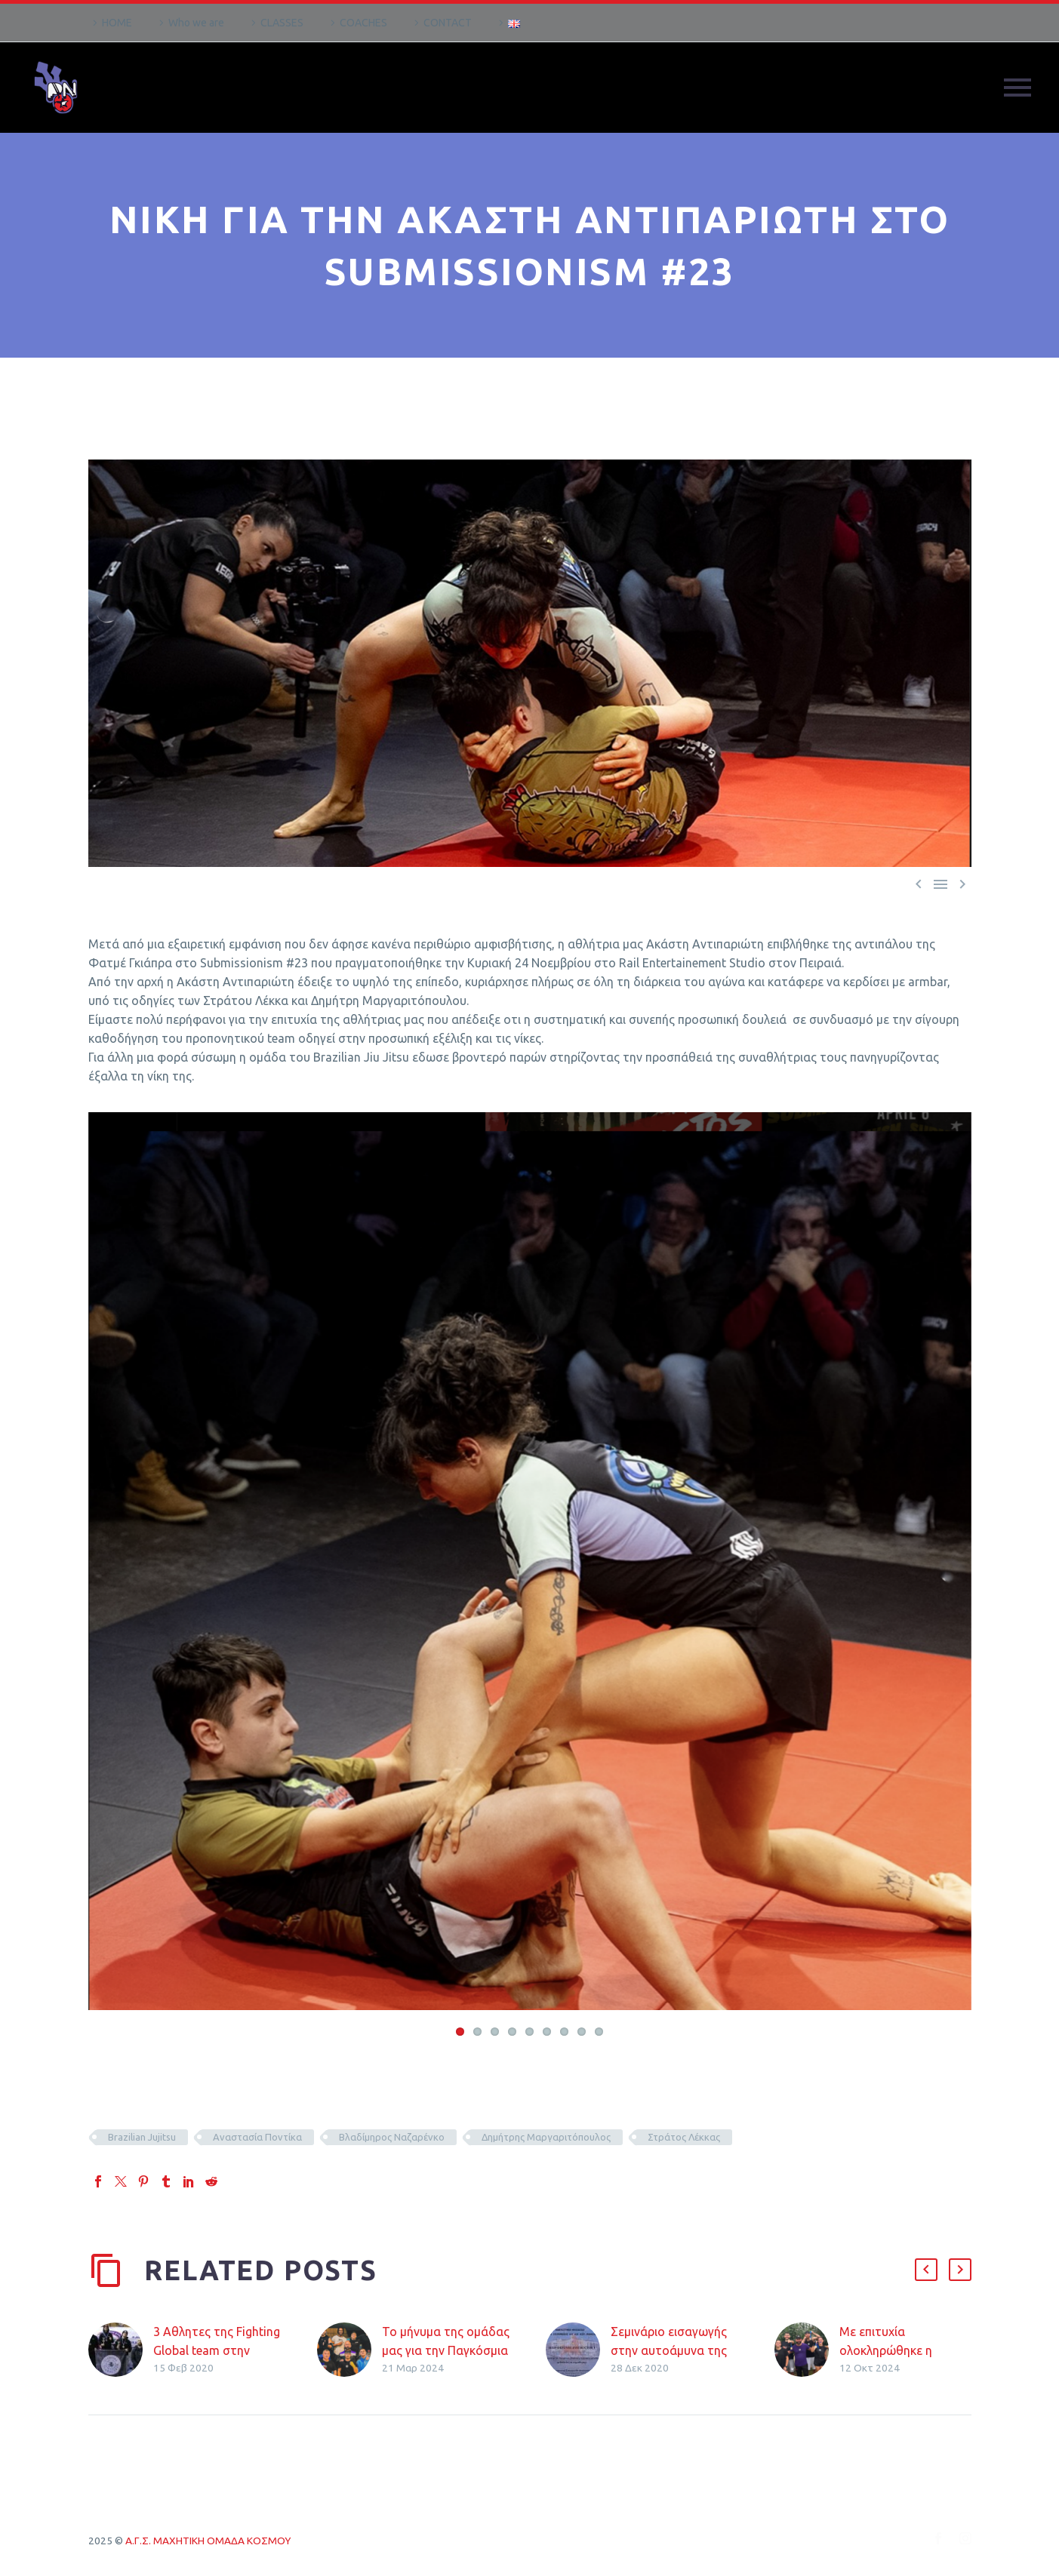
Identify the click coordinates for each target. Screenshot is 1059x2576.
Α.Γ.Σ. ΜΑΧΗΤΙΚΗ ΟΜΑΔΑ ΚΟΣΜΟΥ (208, 2542)
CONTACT (447, 23)
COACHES (363, 23)
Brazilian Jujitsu (142, 2138)
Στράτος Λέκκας (684, 2138)
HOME (117, 23)
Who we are (196, 23)
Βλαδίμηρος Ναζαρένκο (392, 2138)
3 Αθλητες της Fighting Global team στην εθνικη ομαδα (216, 2352)
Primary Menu (1017, 87)
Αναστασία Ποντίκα (257, 2138)
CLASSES (281, 23)
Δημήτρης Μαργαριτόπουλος (546, 2138)
